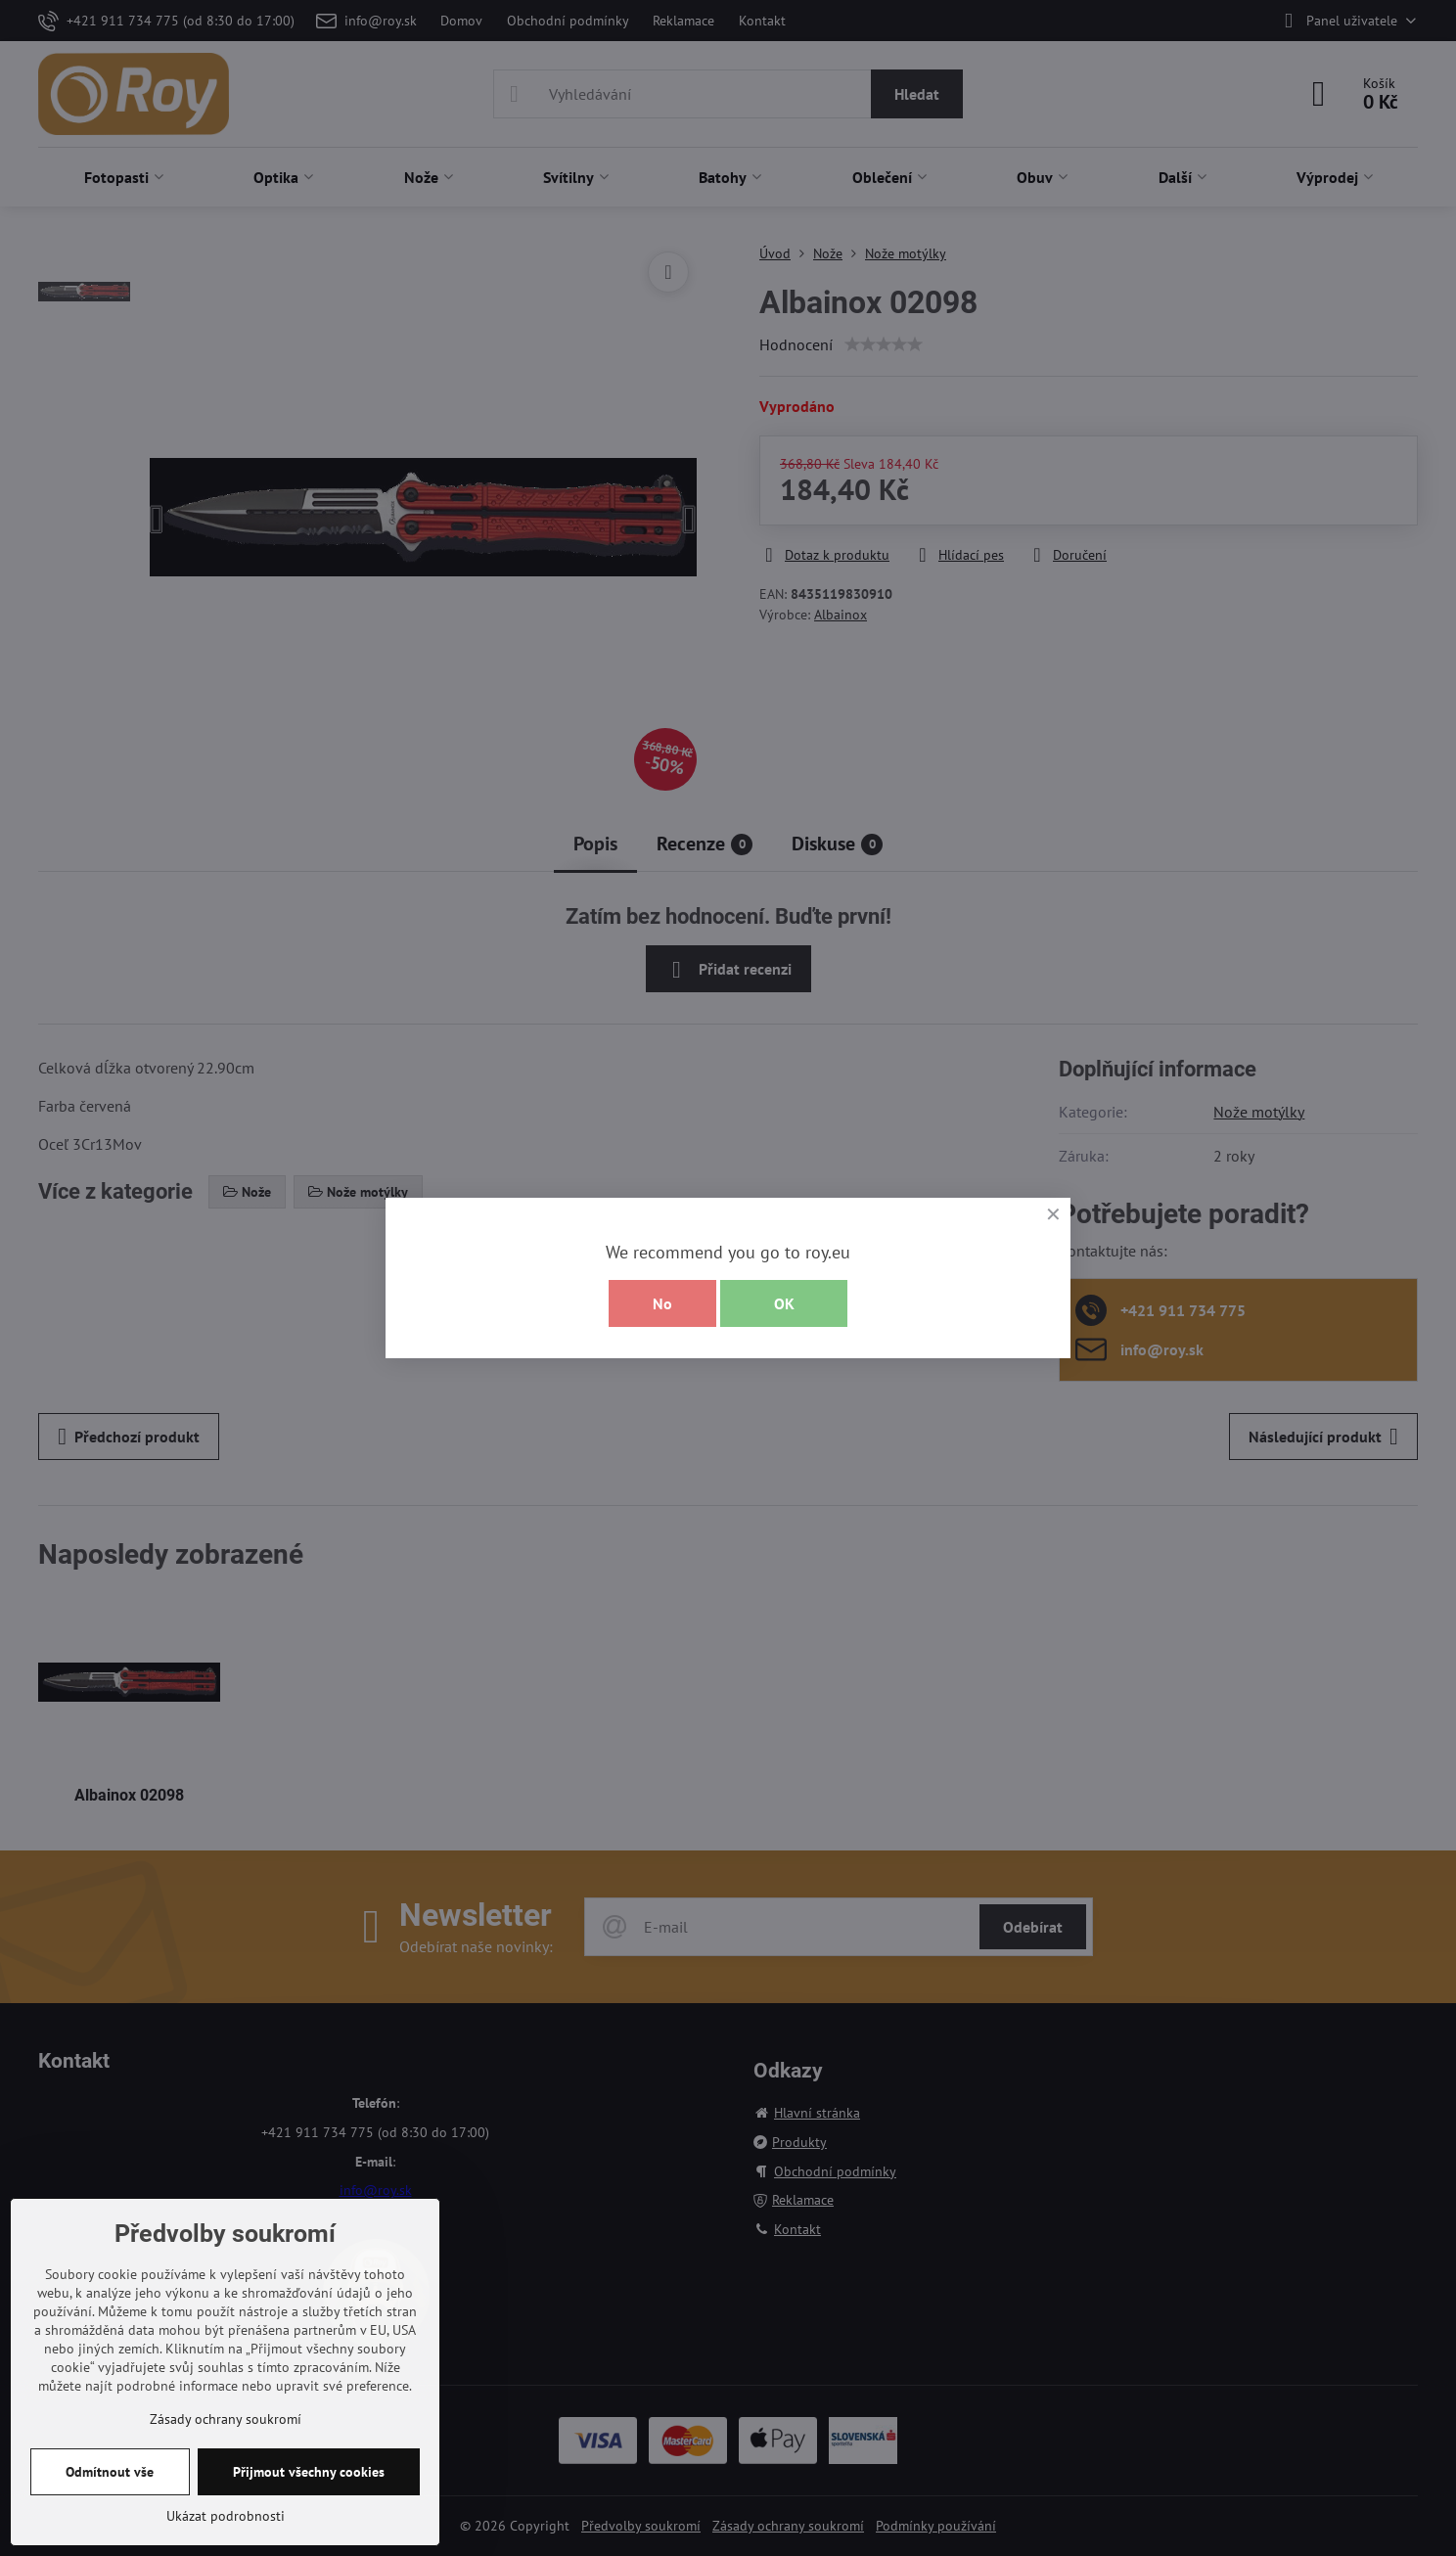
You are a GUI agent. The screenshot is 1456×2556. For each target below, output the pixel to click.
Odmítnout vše (110, 2472)
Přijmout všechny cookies (309, 2472)
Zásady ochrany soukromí (225, 2419)
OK (784, 1303)
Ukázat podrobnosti (225, 2516)
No (662, 1303)
